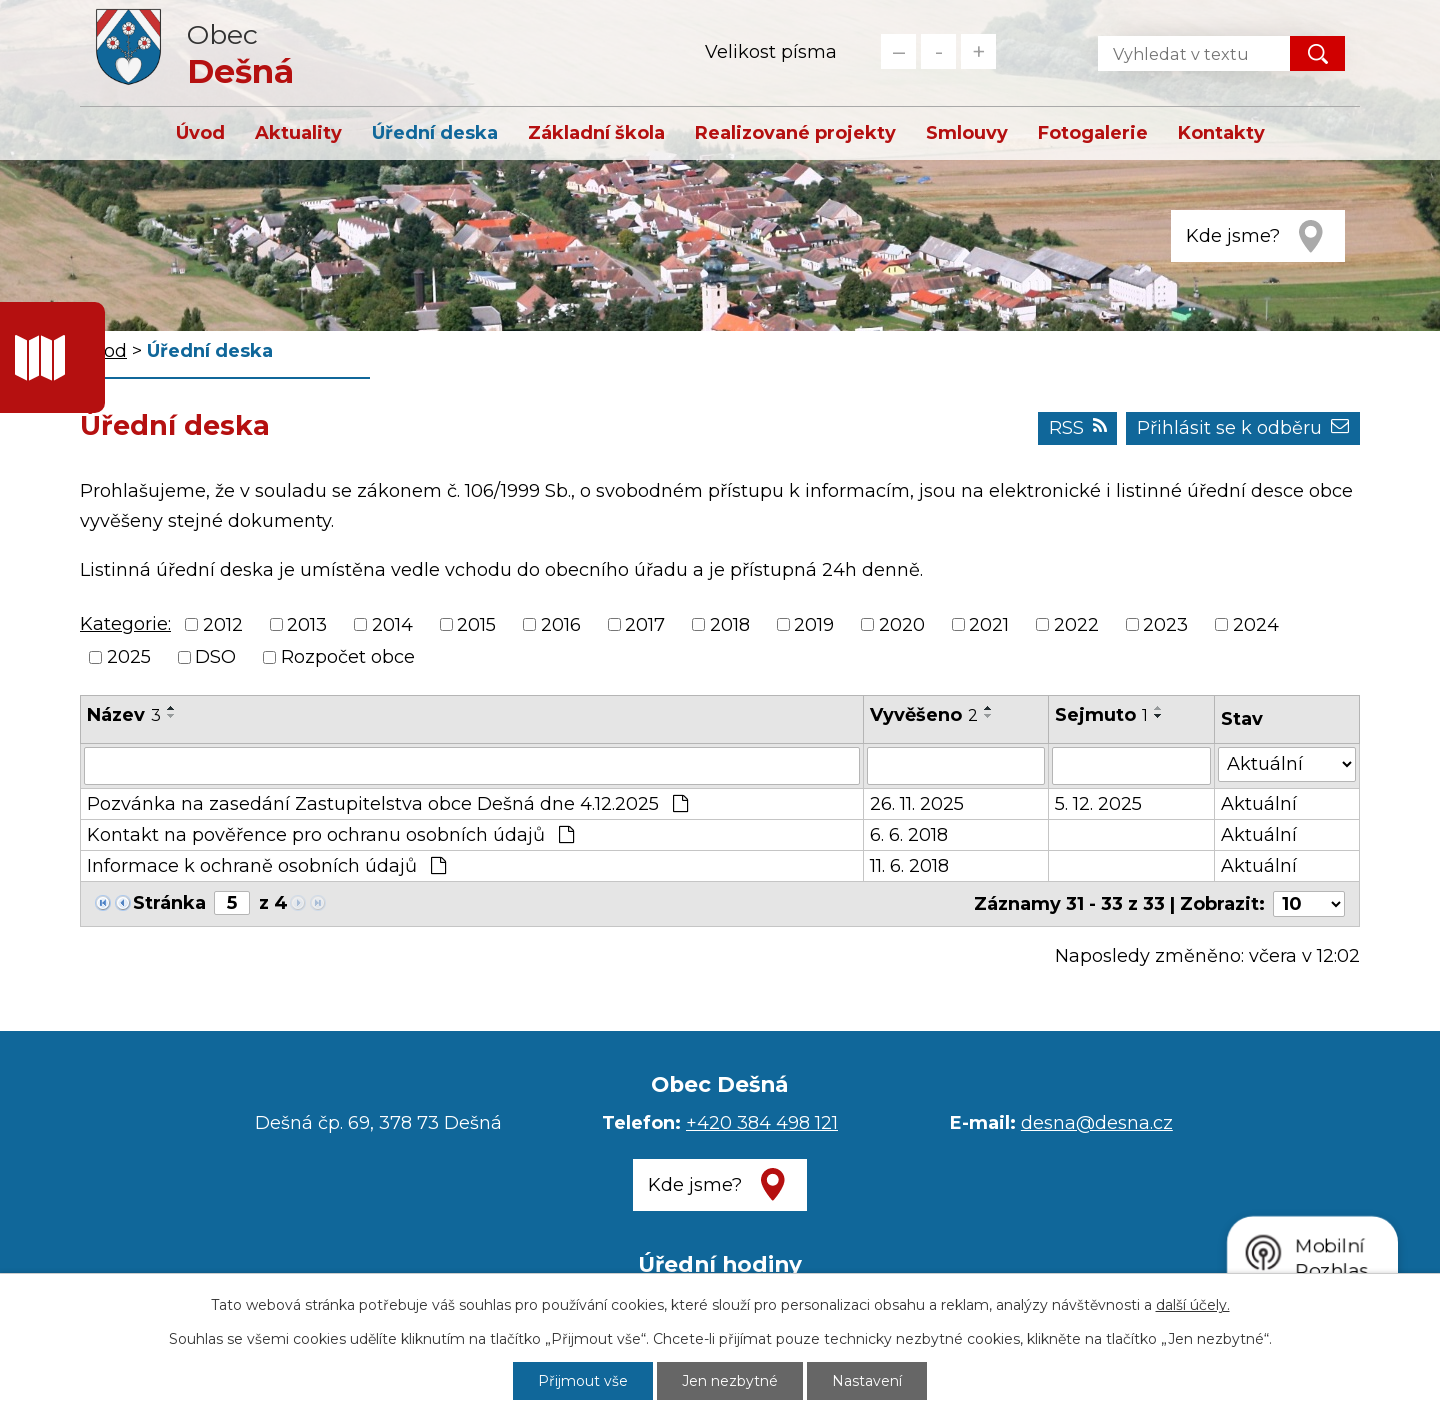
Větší (978, 51)
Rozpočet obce (348, 657)
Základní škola (596, 133)
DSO (215, 657)
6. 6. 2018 (909, 835)
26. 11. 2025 (917, 804)
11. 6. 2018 (909, 866)
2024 (1256, 625)
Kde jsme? (1233, 236)
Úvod (200, 133)
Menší (898, 51)
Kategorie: (125, 624)
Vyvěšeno (924, 715)
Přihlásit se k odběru (1243, 428)
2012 (223, 625)
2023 (1165, 625)
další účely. (1193, 1305)
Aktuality (298, 133)
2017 (645, 625)
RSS (1078, 428)
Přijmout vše (583, 1381)
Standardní (938, 51)
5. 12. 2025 (1098, 804)
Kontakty (1221, 133)
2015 (476, 625)
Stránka (169, 903)
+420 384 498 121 (762, 1123)
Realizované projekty (795, 133)
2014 (392, 625)
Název (124, 715)
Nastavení (867, 1381)
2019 (814, 625)
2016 (561, 625)
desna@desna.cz (1097, 1123)
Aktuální (1259, 804)
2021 (989, 625)
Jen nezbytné (730, 1381)
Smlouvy (967, 133)
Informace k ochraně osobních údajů (266, 866)
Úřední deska (435, 133)
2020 (902, 625)
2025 (129, 657)
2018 (730, 625)
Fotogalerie (1093, 133)
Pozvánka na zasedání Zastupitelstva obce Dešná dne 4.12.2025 (387, 804)
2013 (307, 625)
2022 (1076, 625)
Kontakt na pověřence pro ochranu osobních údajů (330, 835)
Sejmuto (1101, 715)
